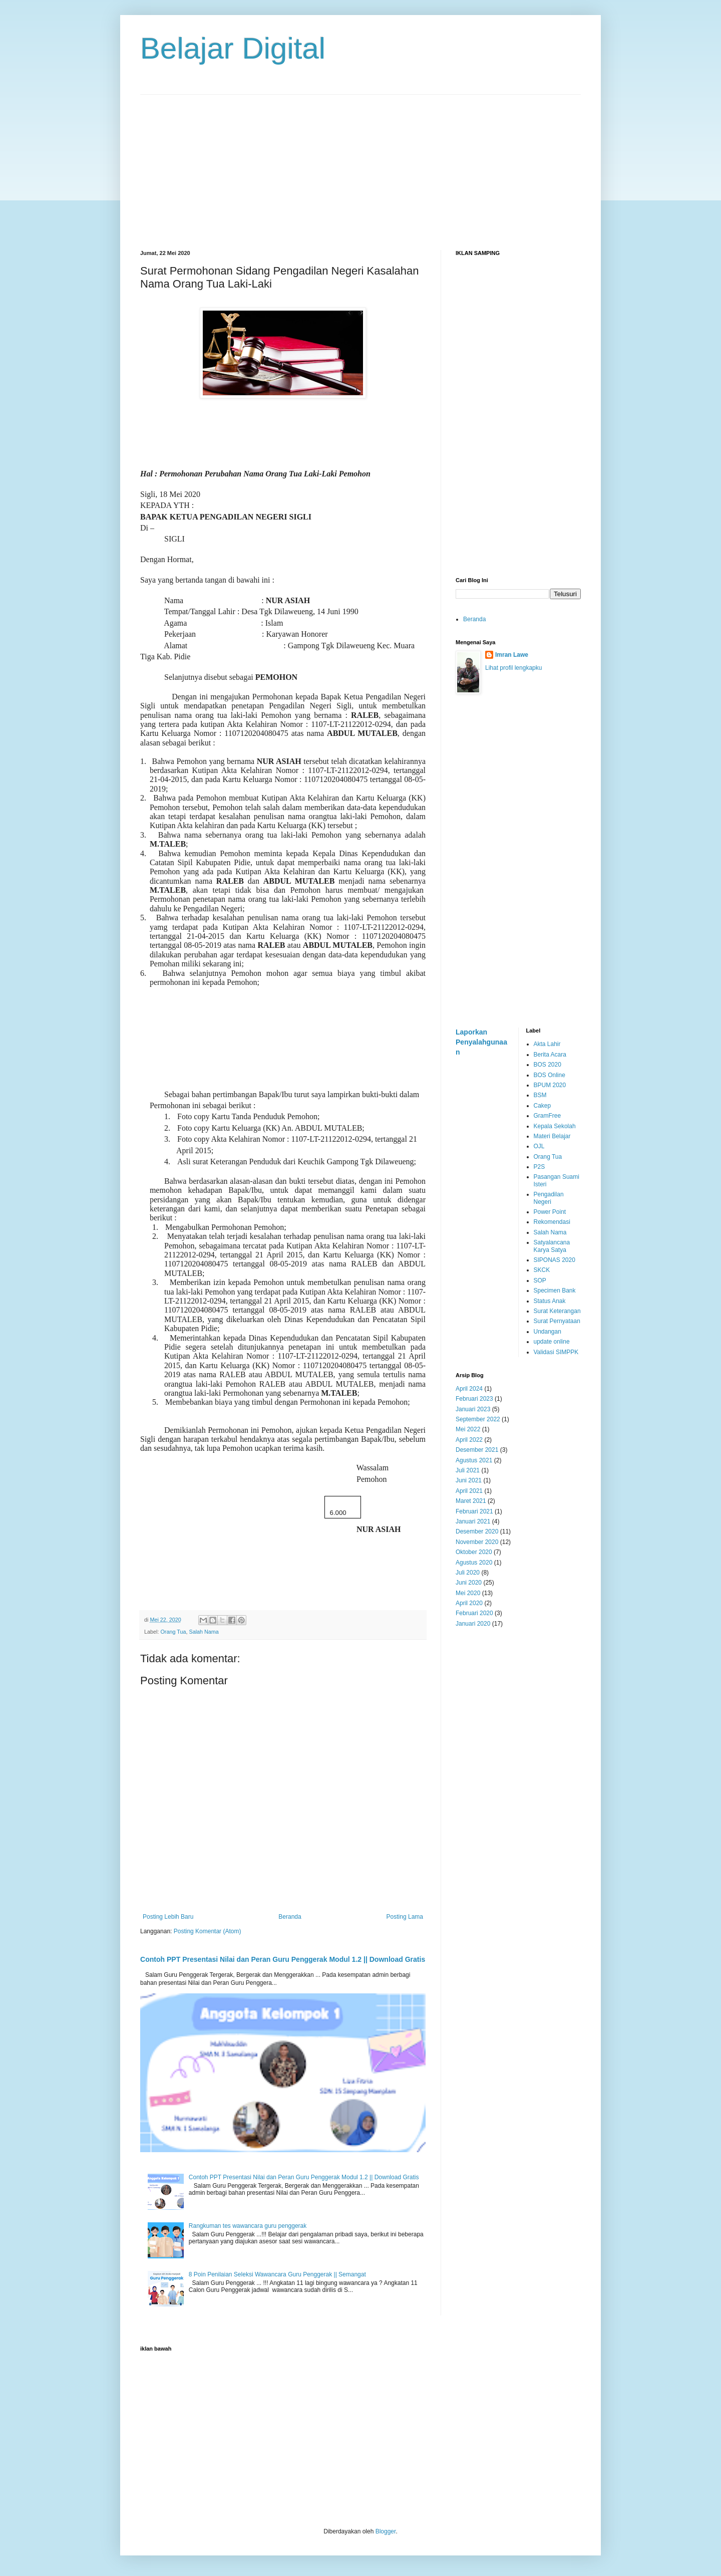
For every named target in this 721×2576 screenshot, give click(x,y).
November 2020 (477, 1541)
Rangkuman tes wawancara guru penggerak (247, 2225)
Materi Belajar (552, 1136)
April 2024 (469, 1388)
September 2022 (478, 1419)
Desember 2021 (477, 1449)
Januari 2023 (473, 1409)
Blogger (386, 2531)
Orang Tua (173, 1632)
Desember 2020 (477, 1531)
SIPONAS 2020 (554, 1259)
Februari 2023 (474, 1398)
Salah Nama (203, 1632)
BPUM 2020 (550, 1085)
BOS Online (549, 1075)
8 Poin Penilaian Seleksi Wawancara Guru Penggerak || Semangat (277, 2274)
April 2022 (469, 1439)
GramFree (547, 1115)
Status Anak (550, 1301)
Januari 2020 (473, 1623)
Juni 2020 (469, 1582)
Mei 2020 (468, 1593)
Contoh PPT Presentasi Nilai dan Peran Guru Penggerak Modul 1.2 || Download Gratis (282, 1959)
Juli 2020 (468, 1572)
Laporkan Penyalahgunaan (481, 1042)
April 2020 (469, 1603)
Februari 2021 (474, 1511)
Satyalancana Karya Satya (552, 1246)
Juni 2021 (469, 1480)
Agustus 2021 (474, 1460)
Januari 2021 (473, 1521)
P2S (539, 1166)
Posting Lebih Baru (168, 1916)
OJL (539, 1146)
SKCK (542, 1269)
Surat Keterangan (557, 1311)
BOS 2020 (547, 1064)
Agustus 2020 (474, 1562)
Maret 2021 (471, 1500)
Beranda (289, 1916)
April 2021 (469, 1490)
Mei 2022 (468, 1429)
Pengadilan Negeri (549, 1198)
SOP (540, 1280)
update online (552, 1341)
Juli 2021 (468, 1470)
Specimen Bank (555, 1290)
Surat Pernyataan (557, 1321)
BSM (540, 1095)
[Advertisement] (360, 165)
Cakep (542, 1105)
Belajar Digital (232, 48)
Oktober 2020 (474, 1552)
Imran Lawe (511, 654)
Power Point (550, 1211)
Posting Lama (405, 1916)
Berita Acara (550, 1054)
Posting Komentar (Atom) (207, 1931)
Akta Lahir (547, 1044)
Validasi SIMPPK (556, 1352)
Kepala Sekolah (555, 1126)
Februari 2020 (474, 1613)
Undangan (547, 1331)
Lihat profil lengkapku (513, 667)
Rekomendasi (552, 1221)
